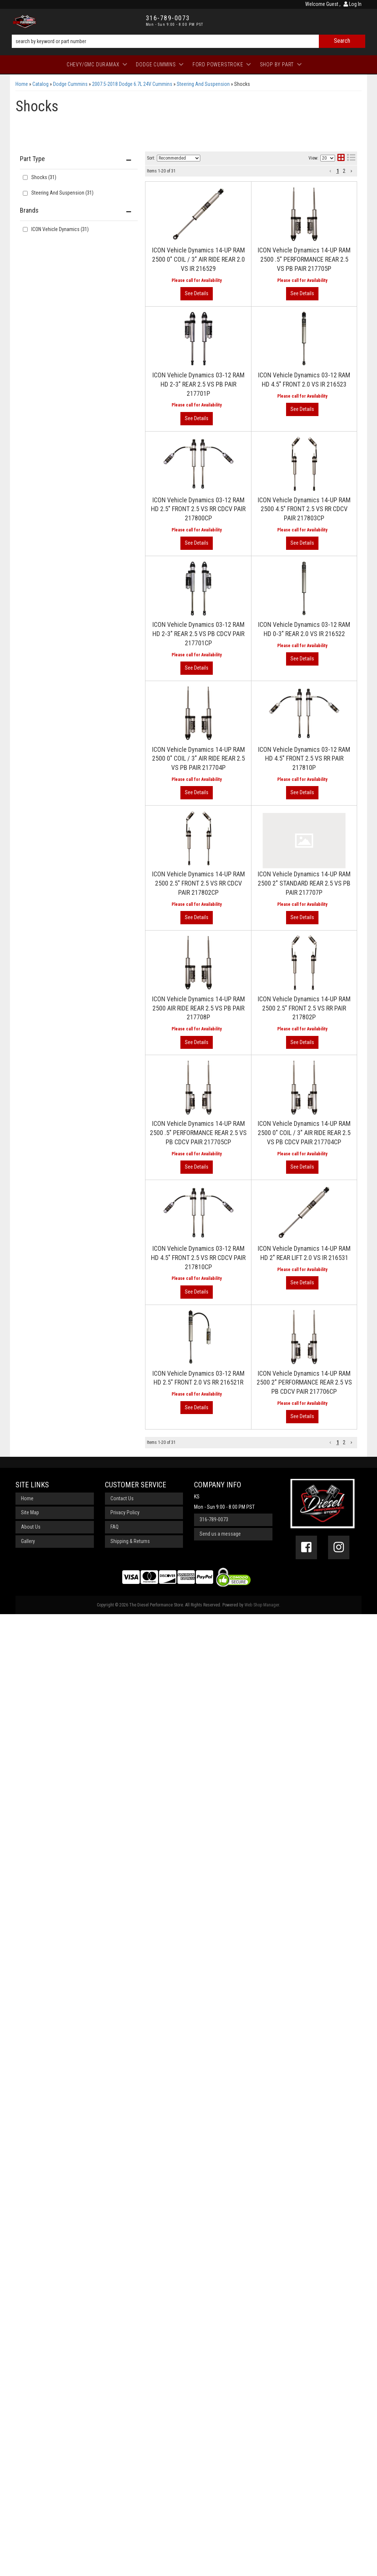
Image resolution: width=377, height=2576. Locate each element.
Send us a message (220, 1534)
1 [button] (338, 1442)
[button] (330, 1442)
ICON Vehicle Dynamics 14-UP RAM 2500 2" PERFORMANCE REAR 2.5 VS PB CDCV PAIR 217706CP (304, 1382)
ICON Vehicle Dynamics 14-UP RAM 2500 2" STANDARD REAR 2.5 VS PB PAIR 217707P (304, 883)
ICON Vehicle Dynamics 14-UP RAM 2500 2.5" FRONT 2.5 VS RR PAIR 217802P (304, 1008)
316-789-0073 (214, 1519)
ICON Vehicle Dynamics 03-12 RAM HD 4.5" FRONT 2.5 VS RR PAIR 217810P (304, 759)
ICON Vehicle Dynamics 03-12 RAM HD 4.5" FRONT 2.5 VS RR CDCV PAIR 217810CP (198, 1258)
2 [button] (344, 1442)
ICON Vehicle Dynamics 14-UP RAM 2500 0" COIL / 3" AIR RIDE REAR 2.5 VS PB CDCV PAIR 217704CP (304, 1133)
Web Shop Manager (261, 1605)
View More (196, 792)
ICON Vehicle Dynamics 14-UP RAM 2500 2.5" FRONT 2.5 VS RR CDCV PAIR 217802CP (198, 883)
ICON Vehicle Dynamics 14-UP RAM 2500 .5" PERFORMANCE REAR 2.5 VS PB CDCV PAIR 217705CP (198, 1133)
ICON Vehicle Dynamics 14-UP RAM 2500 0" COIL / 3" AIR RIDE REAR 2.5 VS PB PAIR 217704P (198, 759)
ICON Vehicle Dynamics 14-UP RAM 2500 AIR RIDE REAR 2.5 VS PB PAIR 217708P (198, 1008)
